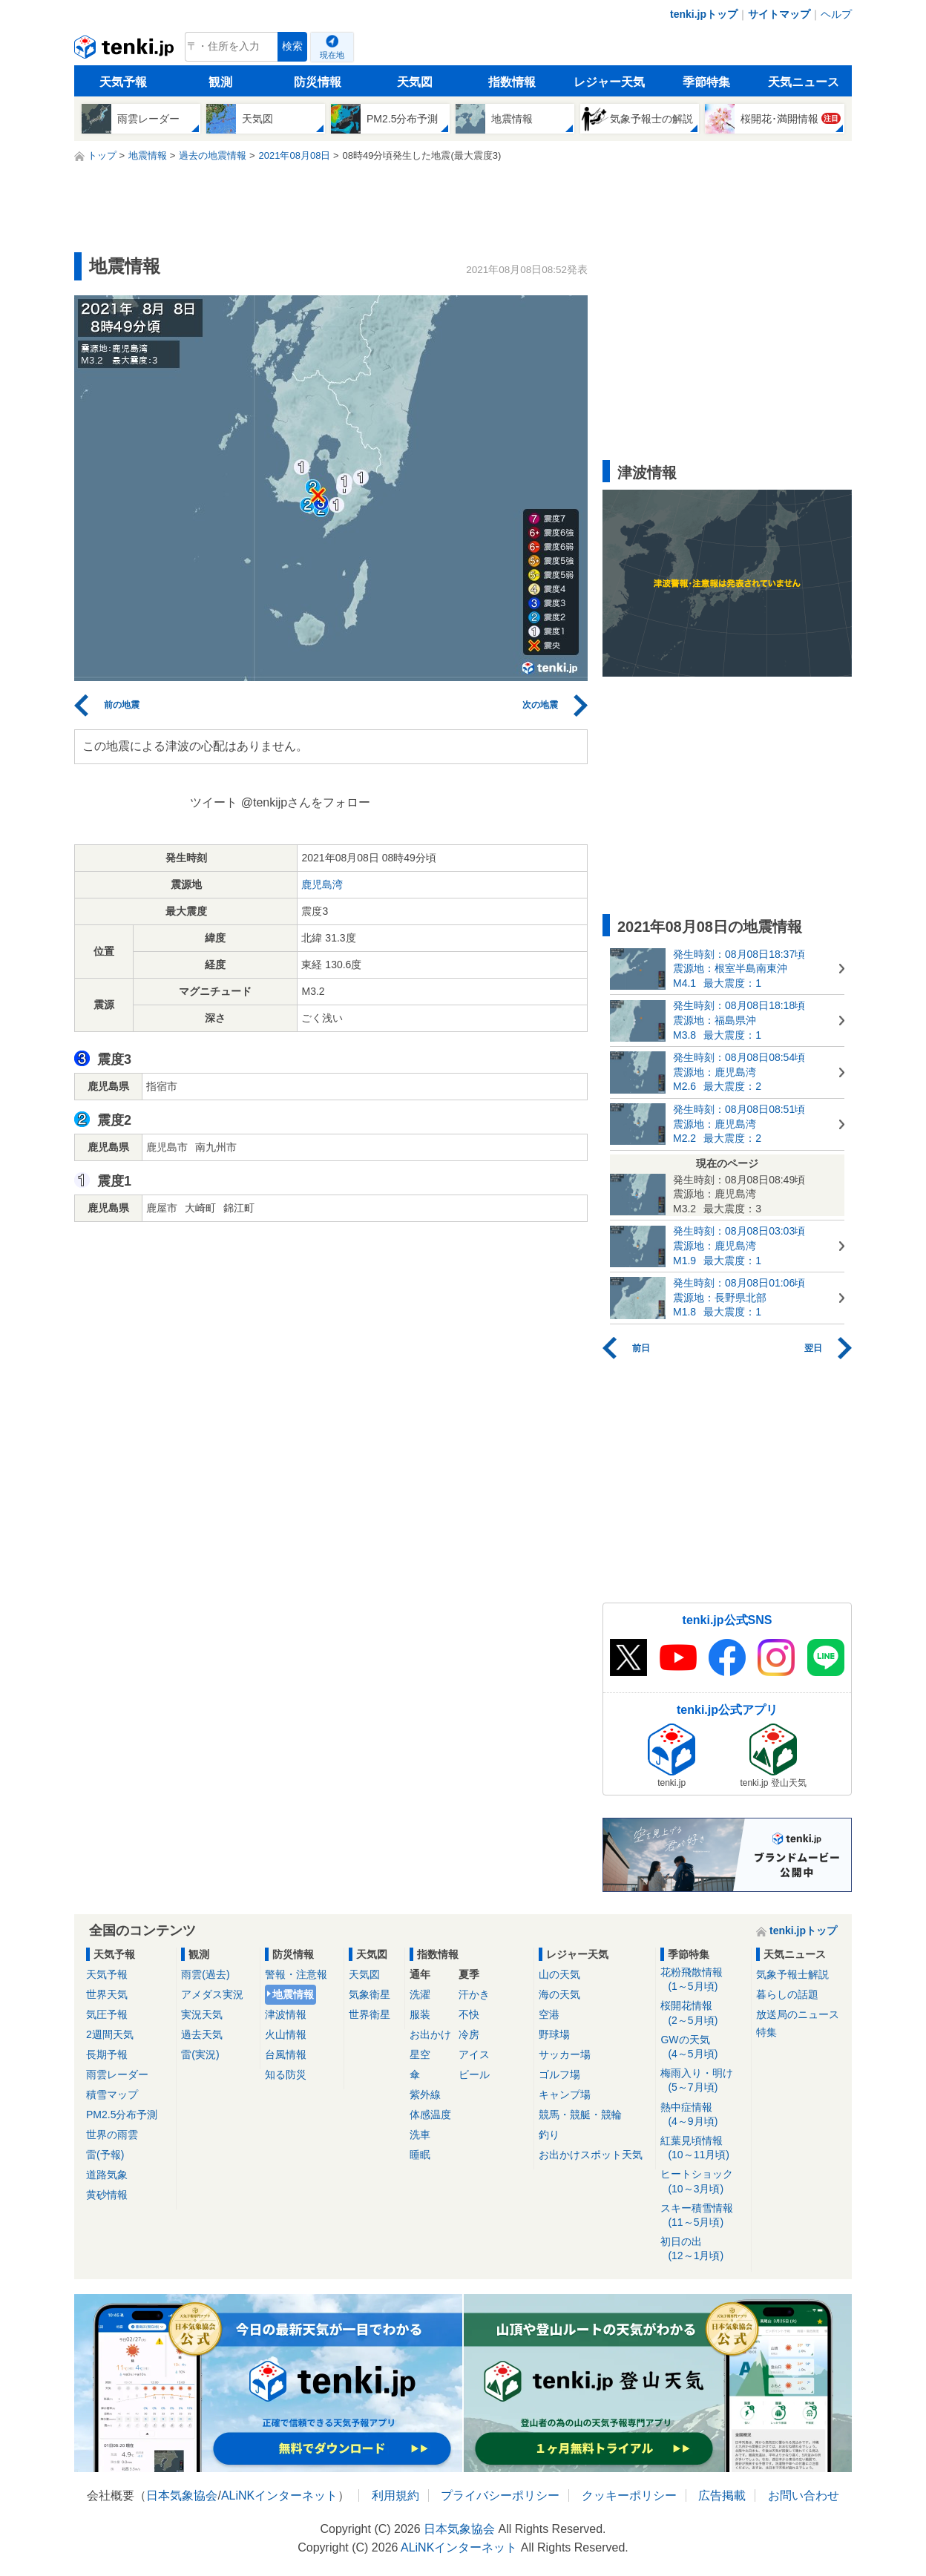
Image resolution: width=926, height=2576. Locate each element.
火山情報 (285, 2034)
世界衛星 (369, 2014)
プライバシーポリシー (500, 2495)
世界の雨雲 (112, 2134)
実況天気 (202, 2014)
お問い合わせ (803, 2495)
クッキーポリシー (629, 2495)
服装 (420, 2014)
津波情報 (285, 2014)
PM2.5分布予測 (121, 2114)
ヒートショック (703, 2181)
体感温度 (430, 2114)
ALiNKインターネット (279, 2495)
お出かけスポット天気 (591, 2155)
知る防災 (285, 2074)
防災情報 (317, 82)
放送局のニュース (797, 2014)
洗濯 (420, 1994)
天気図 (415, 82)
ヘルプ (836, 14)
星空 (420, 2054)
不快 (469, 2014)
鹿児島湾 (322, 884)
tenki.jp (125, 50)
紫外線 (425, 2094)
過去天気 (202, 2034)
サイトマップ (779, 14)
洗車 (420, 2134)
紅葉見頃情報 (703, 2148)
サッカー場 (565, 2054)
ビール (474, 2074)
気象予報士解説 (792, 1974)
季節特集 (706, 82)
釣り (549, 2134)
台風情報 (285, 2054)
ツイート (213, 802)
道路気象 (107, 2175)
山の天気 (559, 1974)
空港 (549, 2014)
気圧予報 (107, 2014)
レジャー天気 (609, 82)
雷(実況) (200, 2054)
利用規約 (395, 2495)
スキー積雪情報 (703, 2216)
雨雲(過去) (205, 1974)
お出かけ (430, 2034)
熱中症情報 (703, 2115)
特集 (766, 2032)
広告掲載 (722, 2495)
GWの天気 (703, 2047)
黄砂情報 (107, 2195)
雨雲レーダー (117, 2074)
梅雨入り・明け (703, 2080)
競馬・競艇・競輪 (580, 2114)
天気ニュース (803, 82)
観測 (220, 82)
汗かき (474, 1994)
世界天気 (107, 1994)
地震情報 (293, 1994)
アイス (474, 2054)
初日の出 (703, 2249)
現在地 (332, 54)
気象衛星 (369, 1994)
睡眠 (420, 2155)
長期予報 (107, 2054)
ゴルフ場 (559, 2074)
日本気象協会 (181, 2495)
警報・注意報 (296, 1974)
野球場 (554, 2034)
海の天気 (559, 1994)
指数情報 (512, 82)
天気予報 (123, 82)
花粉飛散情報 (703, 1980)
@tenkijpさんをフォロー (306, 802)
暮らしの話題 (787, 1994)
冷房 (469, 2034)
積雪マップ (112, 2094)
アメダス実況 (212, 1994)
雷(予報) (105, 2155)
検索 (292, 46)
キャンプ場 (565, 2094)
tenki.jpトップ (704, 14)
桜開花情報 (703, 2013)
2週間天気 (110, 2034)
